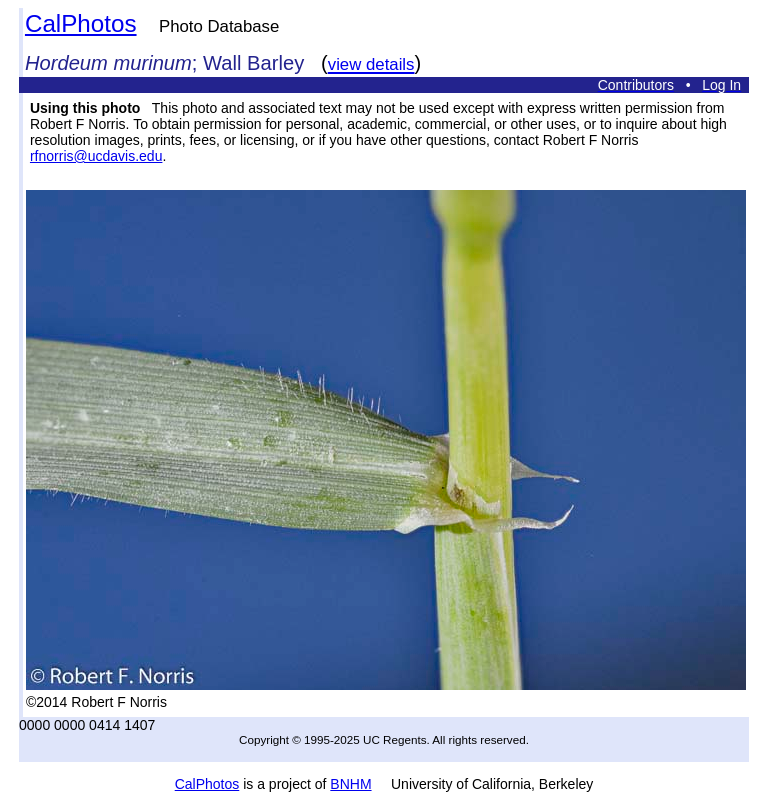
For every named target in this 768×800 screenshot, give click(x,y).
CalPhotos (81, 23)
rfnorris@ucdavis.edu (96, 156)
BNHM (350, 784)
